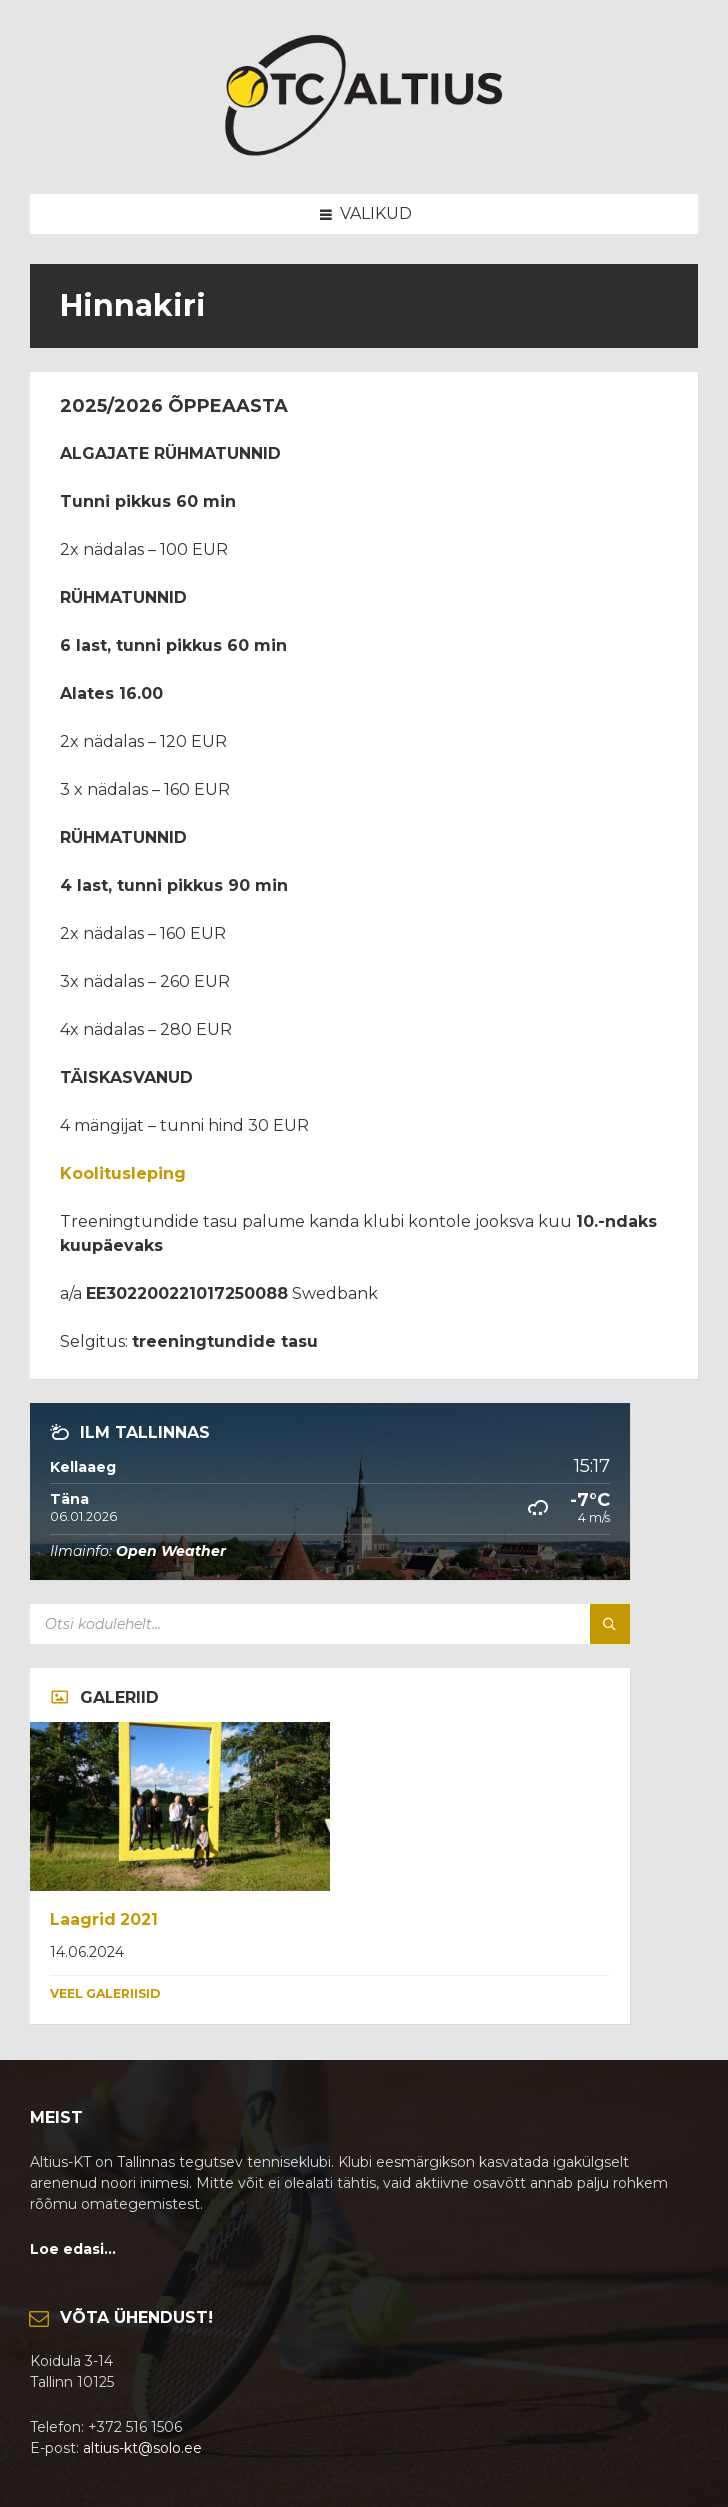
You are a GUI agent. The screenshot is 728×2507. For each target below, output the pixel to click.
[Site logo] (364, 154)
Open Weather (171, 1551)
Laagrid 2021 (104, 1919)
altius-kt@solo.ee (142, 2448)
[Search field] (280, 1624)
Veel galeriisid (105, 1993)
